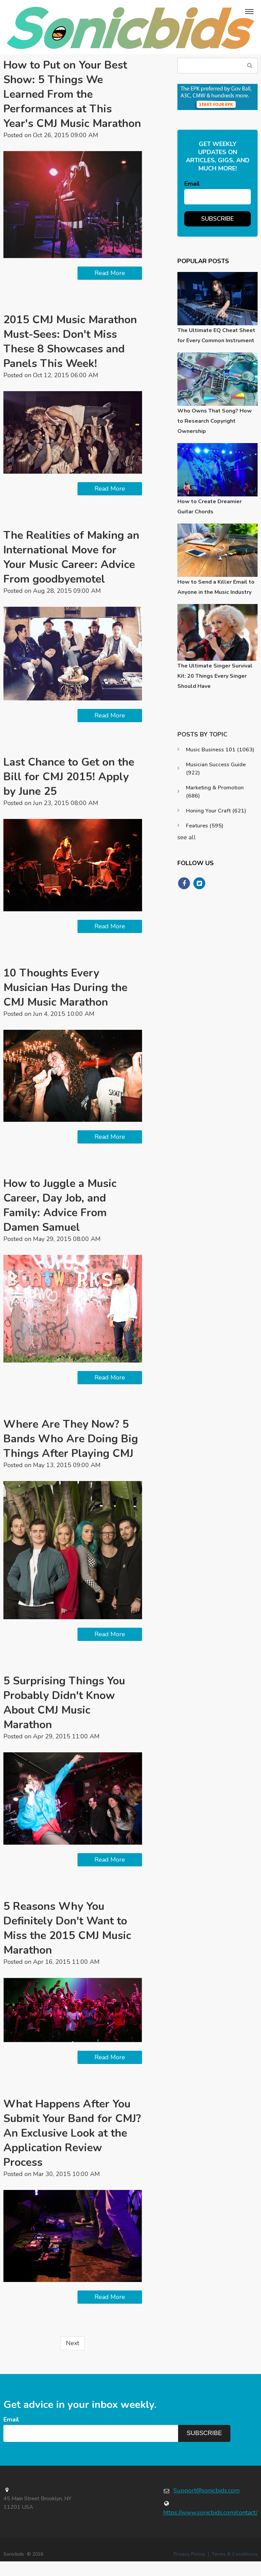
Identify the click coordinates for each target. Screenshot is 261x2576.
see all (186, 837)
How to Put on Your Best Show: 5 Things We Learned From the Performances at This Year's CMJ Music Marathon (65, 101)
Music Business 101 (220, 749)
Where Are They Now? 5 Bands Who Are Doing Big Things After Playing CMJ (70, 1453)
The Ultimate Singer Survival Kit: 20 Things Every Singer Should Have (215, 676)
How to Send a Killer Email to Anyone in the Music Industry (216, 587)
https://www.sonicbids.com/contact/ (210, 2527)
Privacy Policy (189, 2568)
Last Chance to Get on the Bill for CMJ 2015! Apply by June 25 (68, 791)
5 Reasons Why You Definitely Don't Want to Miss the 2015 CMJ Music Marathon (67, 1943)
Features (204, 825)
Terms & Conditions (235, 2568)
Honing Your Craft (216, 811)
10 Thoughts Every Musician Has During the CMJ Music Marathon (65, 1002)
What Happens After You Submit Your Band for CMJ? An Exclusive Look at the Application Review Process (72, 2147)
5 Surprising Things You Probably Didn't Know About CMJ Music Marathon (64, 1717)
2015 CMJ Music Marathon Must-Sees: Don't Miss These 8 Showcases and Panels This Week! (70, 356)
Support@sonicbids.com (206, 2505)
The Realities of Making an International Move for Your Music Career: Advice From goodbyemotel (71, 572)
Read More (109, 288)
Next (72, 2358)
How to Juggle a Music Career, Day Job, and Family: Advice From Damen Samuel (60, 1220)
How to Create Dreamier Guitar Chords (209, 506)
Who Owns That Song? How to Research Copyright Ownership (214, 421)
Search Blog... (250, 65)
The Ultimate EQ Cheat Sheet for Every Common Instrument (216, 335)
